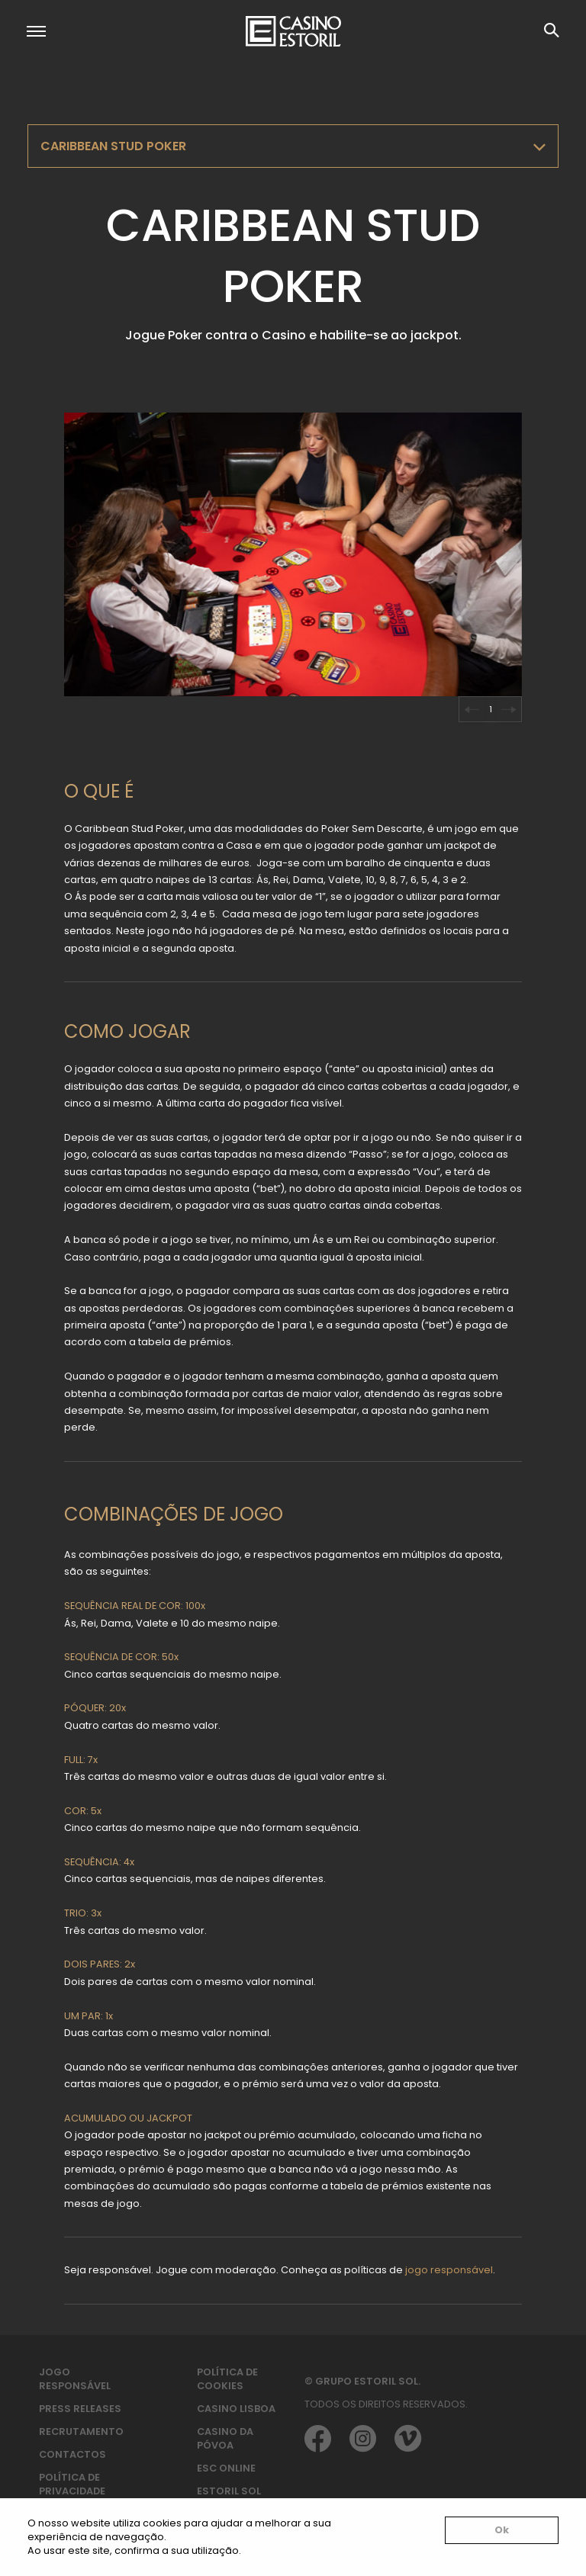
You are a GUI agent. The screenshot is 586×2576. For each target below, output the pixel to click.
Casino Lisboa (236, 2408)
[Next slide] (509, 709)
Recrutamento (81, 2431)
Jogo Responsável (75, 2379)
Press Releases (80, 2408)
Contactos (72, 2454)
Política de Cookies (227, 2379)
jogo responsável (449, 2269)
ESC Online (226, 2468)
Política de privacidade (72, 2484)
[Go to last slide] (471, 709)
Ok (501, 2529)
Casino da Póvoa (225, 2438)
